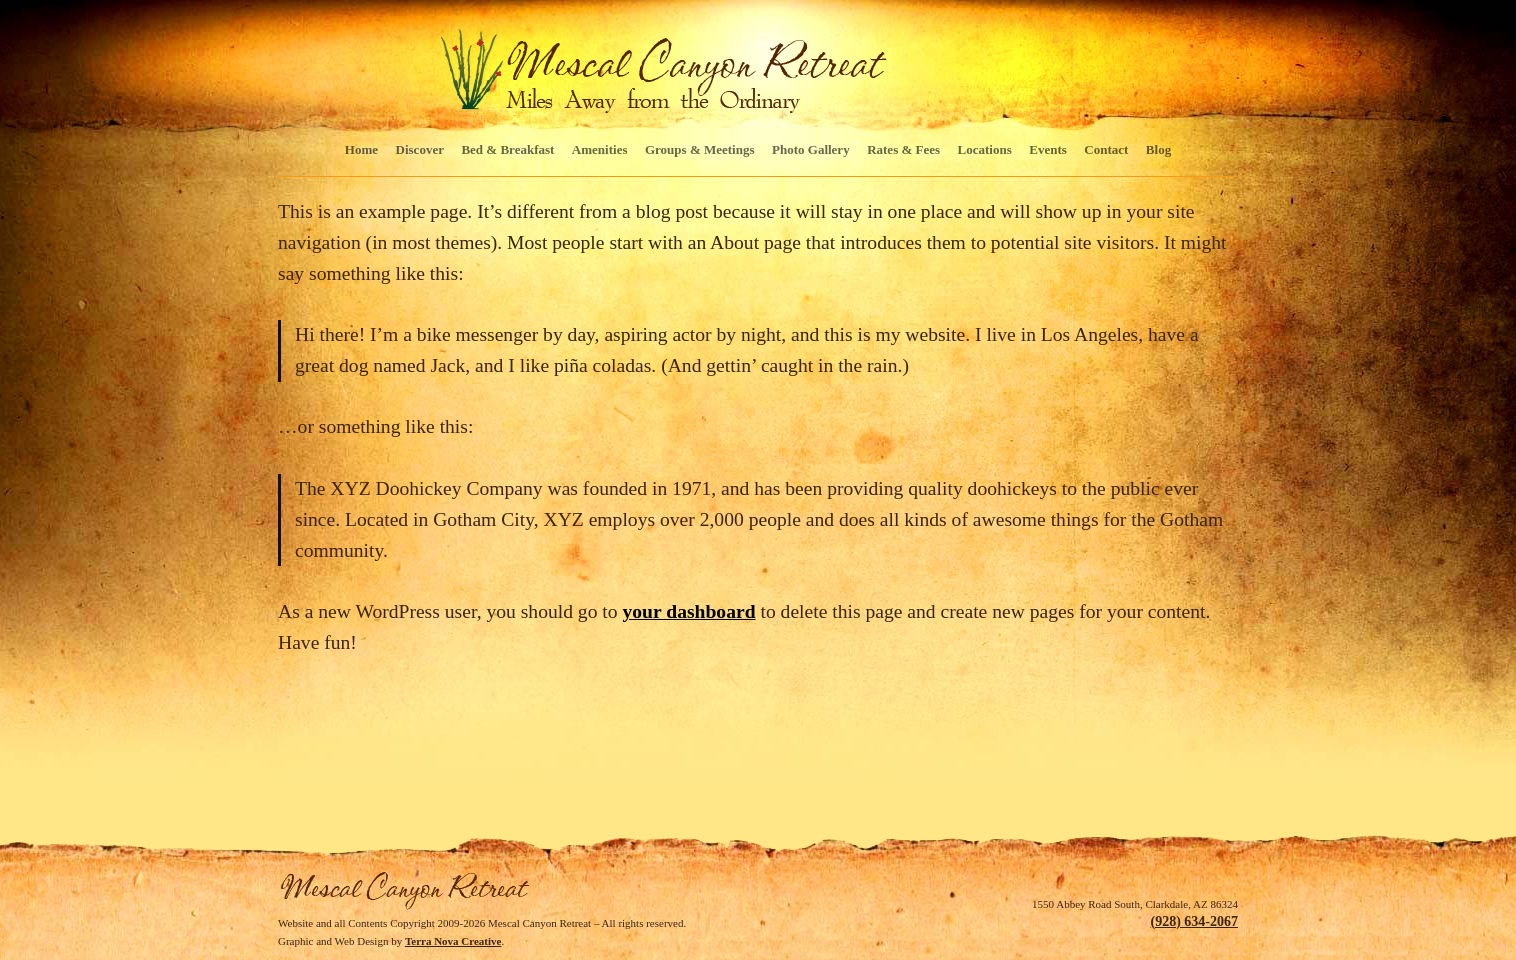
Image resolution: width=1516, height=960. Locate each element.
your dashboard (689, 611)
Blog (1158, 149)
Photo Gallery (811, 149)
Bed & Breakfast (507, 149)
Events (1048, 149)
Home (361, 149)
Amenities (600, 149)
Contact (1106, 149)
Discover (420, 149)
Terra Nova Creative (453, 941)
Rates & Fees (903, 149)
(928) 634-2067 (1195, 921)
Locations (985, 149)
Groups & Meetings (700, 149)
